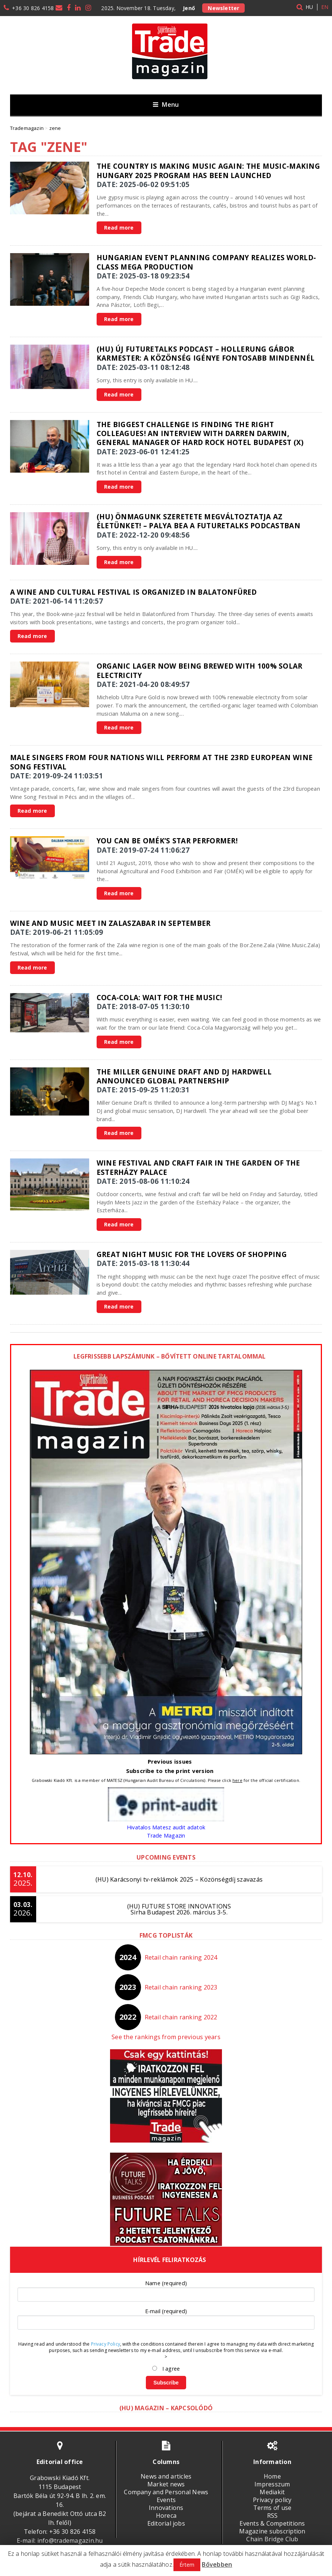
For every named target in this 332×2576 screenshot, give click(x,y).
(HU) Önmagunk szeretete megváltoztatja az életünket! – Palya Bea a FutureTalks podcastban (198, 521)
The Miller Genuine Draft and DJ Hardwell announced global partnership (184, 1076)
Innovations (166, 2508)
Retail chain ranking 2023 (181, 1987)
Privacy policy (272, 2500)
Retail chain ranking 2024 (181, 1957)
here (237, 1780)
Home (272, 2476)
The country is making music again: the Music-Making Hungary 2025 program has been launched (208, 170)
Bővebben (217, 2564)
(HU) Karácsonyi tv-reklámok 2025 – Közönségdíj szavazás (179, 1879)
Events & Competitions (272, 2523)
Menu (166, 104)
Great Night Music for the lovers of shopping (192, 1254)
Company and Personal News (166, 2492)
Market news (166, 2484)
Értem (186, 2564)
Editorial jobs (166, 2523)
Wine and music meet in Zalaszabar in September (110, 923)
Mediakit (272, 2492)
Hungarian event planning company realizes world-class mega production (206, 262)
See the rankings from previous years (166, 2037)
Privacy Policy (105, 2344)
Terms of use (272, 2508)
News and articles (166, 2476)
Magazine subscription (272, 2531)
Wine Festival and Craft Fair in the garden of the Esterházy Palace (198, 1167)
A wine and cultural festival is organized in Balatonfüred (133, 592)
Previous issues (170, 1761)
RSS (272, 2515)
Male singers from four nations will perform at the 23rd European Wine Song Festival (161, 762)
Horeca (166, 2515)
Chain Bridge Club (272, 2539)
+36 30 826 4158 (33, 8)
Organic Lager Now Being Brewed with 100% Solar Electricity (200, 670)
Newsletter (223, 8)
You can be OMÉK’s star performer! (167, 840)
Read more (119, 227)
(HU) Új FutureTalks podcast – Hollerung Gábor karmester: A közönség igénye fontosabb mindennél (205, 353)
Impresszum (272, 2484)
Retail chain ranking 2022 (181, 2017)
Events (166, 2500)
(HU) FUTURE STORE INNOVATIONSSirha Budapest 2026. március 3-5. (179, 1909)
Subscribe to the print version (170, 1770)
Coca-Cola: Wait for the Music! (159, 997)
